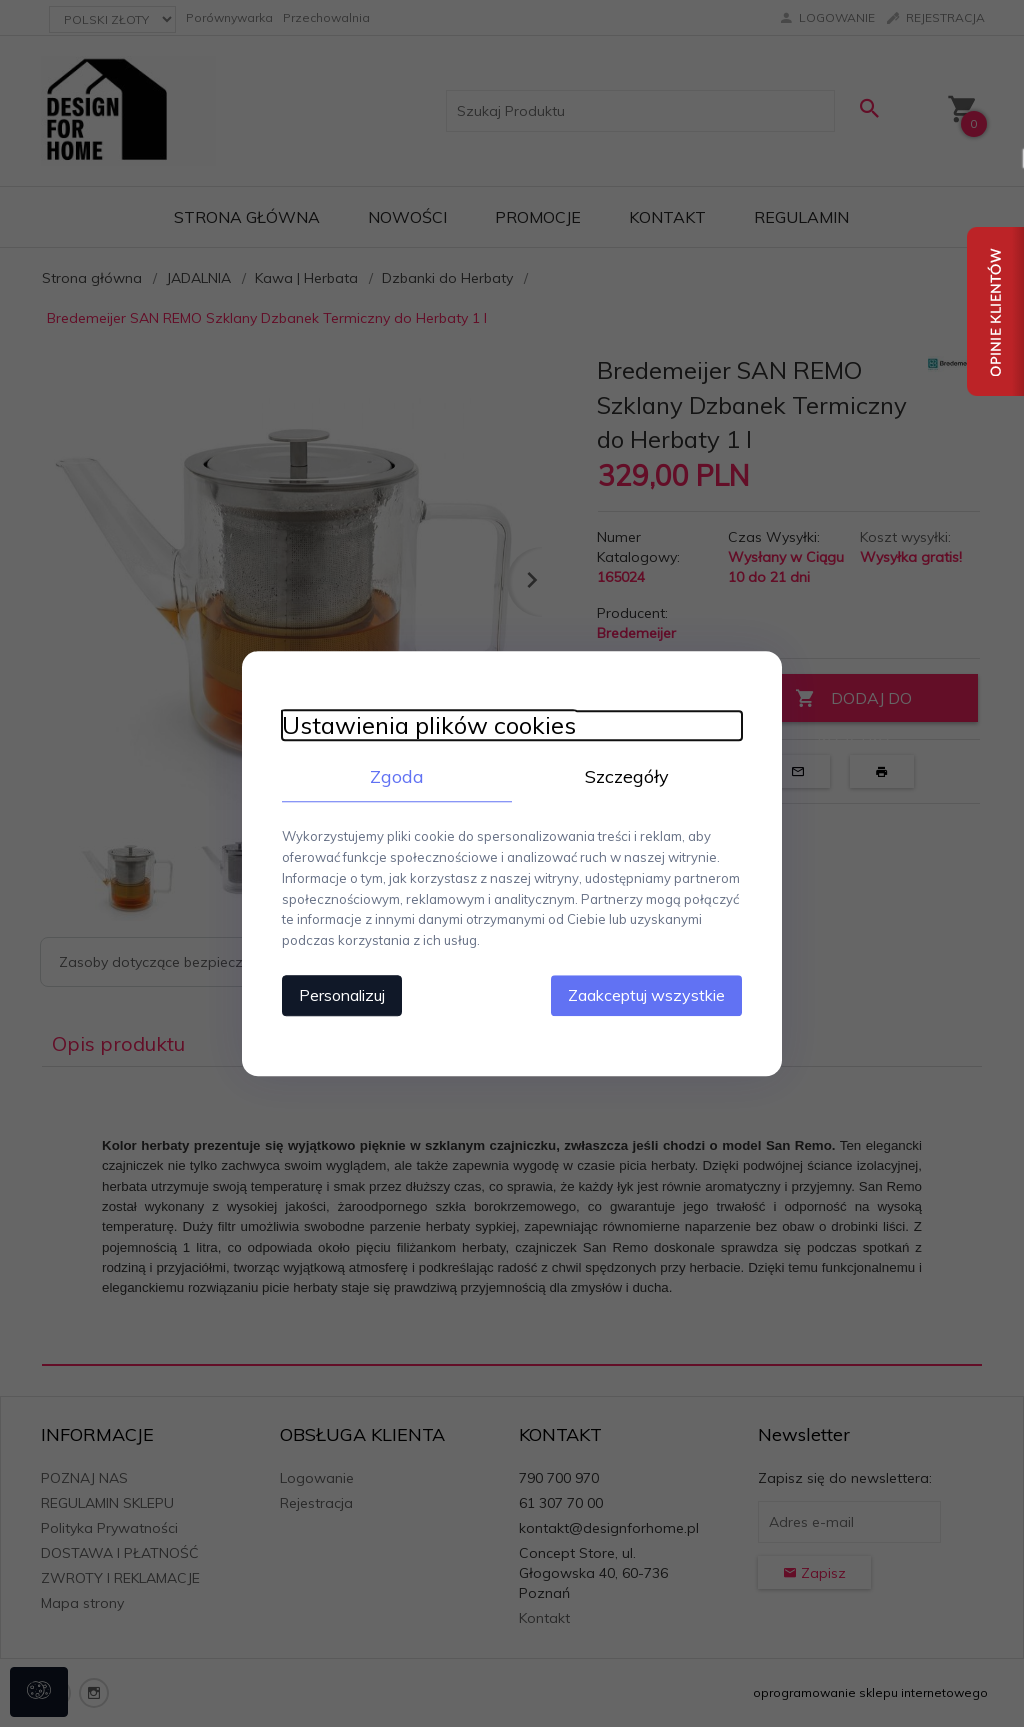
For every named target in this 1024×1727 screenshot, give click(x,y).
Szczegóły (627, 776)
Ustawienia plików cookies (429, 725)
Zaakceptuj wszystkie (646, 995)
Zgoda (397, 776)
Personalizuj (342, 995)
